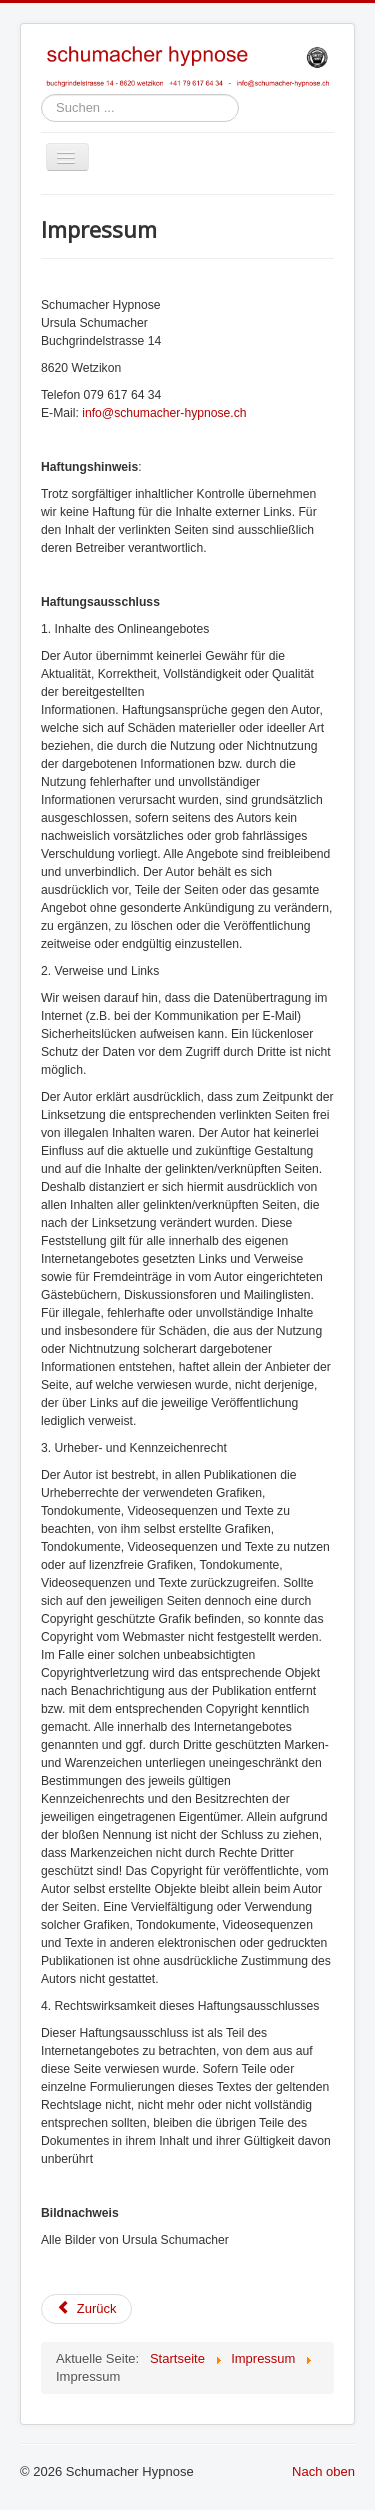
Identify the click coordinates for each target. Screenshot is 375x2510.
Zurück (86, 2308)
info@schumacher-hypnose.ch (164, 413)
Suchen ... (41, 94)
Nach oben (323, 2471)
